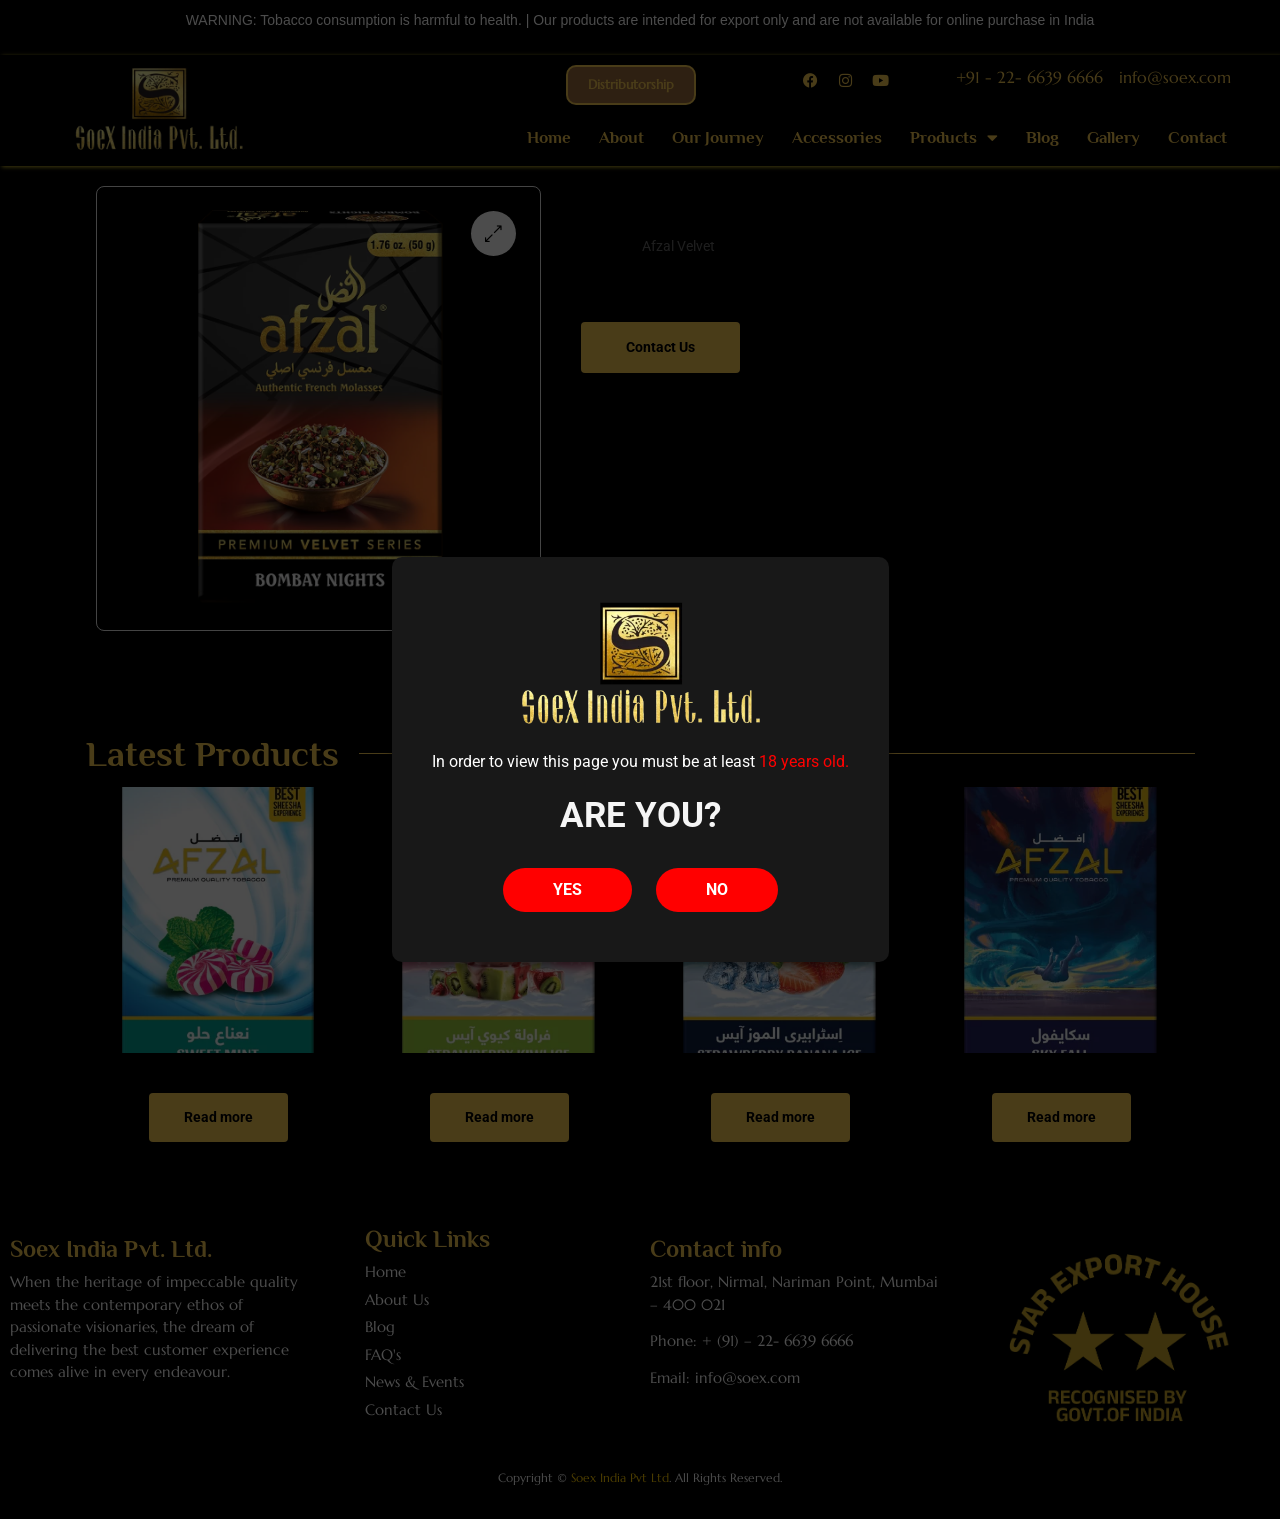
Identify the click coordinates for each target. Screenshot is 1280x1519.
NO (717, 889)
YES (567, 889)
